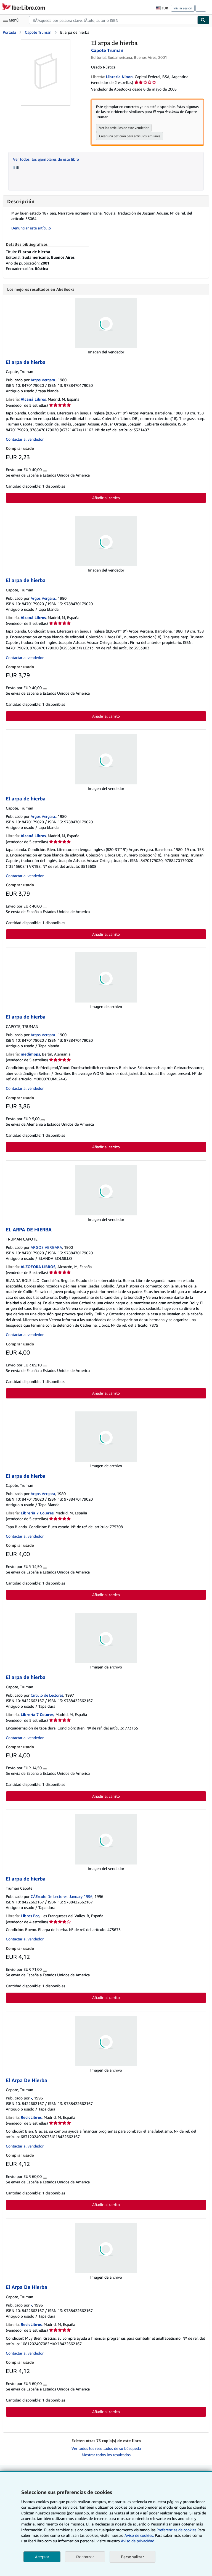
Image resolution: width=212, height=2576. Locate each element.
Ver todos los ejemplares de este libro (46, 159)
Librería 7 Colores (37, 1513)
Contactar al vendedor (25, 439)
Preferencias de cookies (176, 2529)
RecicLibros (31, 2117)
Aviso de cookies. (139, 2535)
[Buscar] (203, 20)
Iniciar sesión (182, 8)
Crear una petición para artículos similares (129, 136)
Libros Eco (30, 1916)
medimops (30, 1054)
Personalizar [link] (132, 2556)
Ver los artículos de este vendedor (124, 128)
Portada (9, 32)
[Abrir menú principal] (12, 20)
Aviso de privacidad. (138, 2540)
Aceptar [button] (42, 2556)
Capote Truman (38, 32)
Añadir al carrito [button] (106, 498)
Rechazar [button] (85, 2556)
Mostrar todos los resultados (106, 2455)
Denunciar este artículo (31, 228)
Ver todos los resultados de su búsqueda (106, 2448)
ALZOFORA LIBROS (38, 1267)
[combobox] (113, 20)
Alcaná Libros (33, 399)
